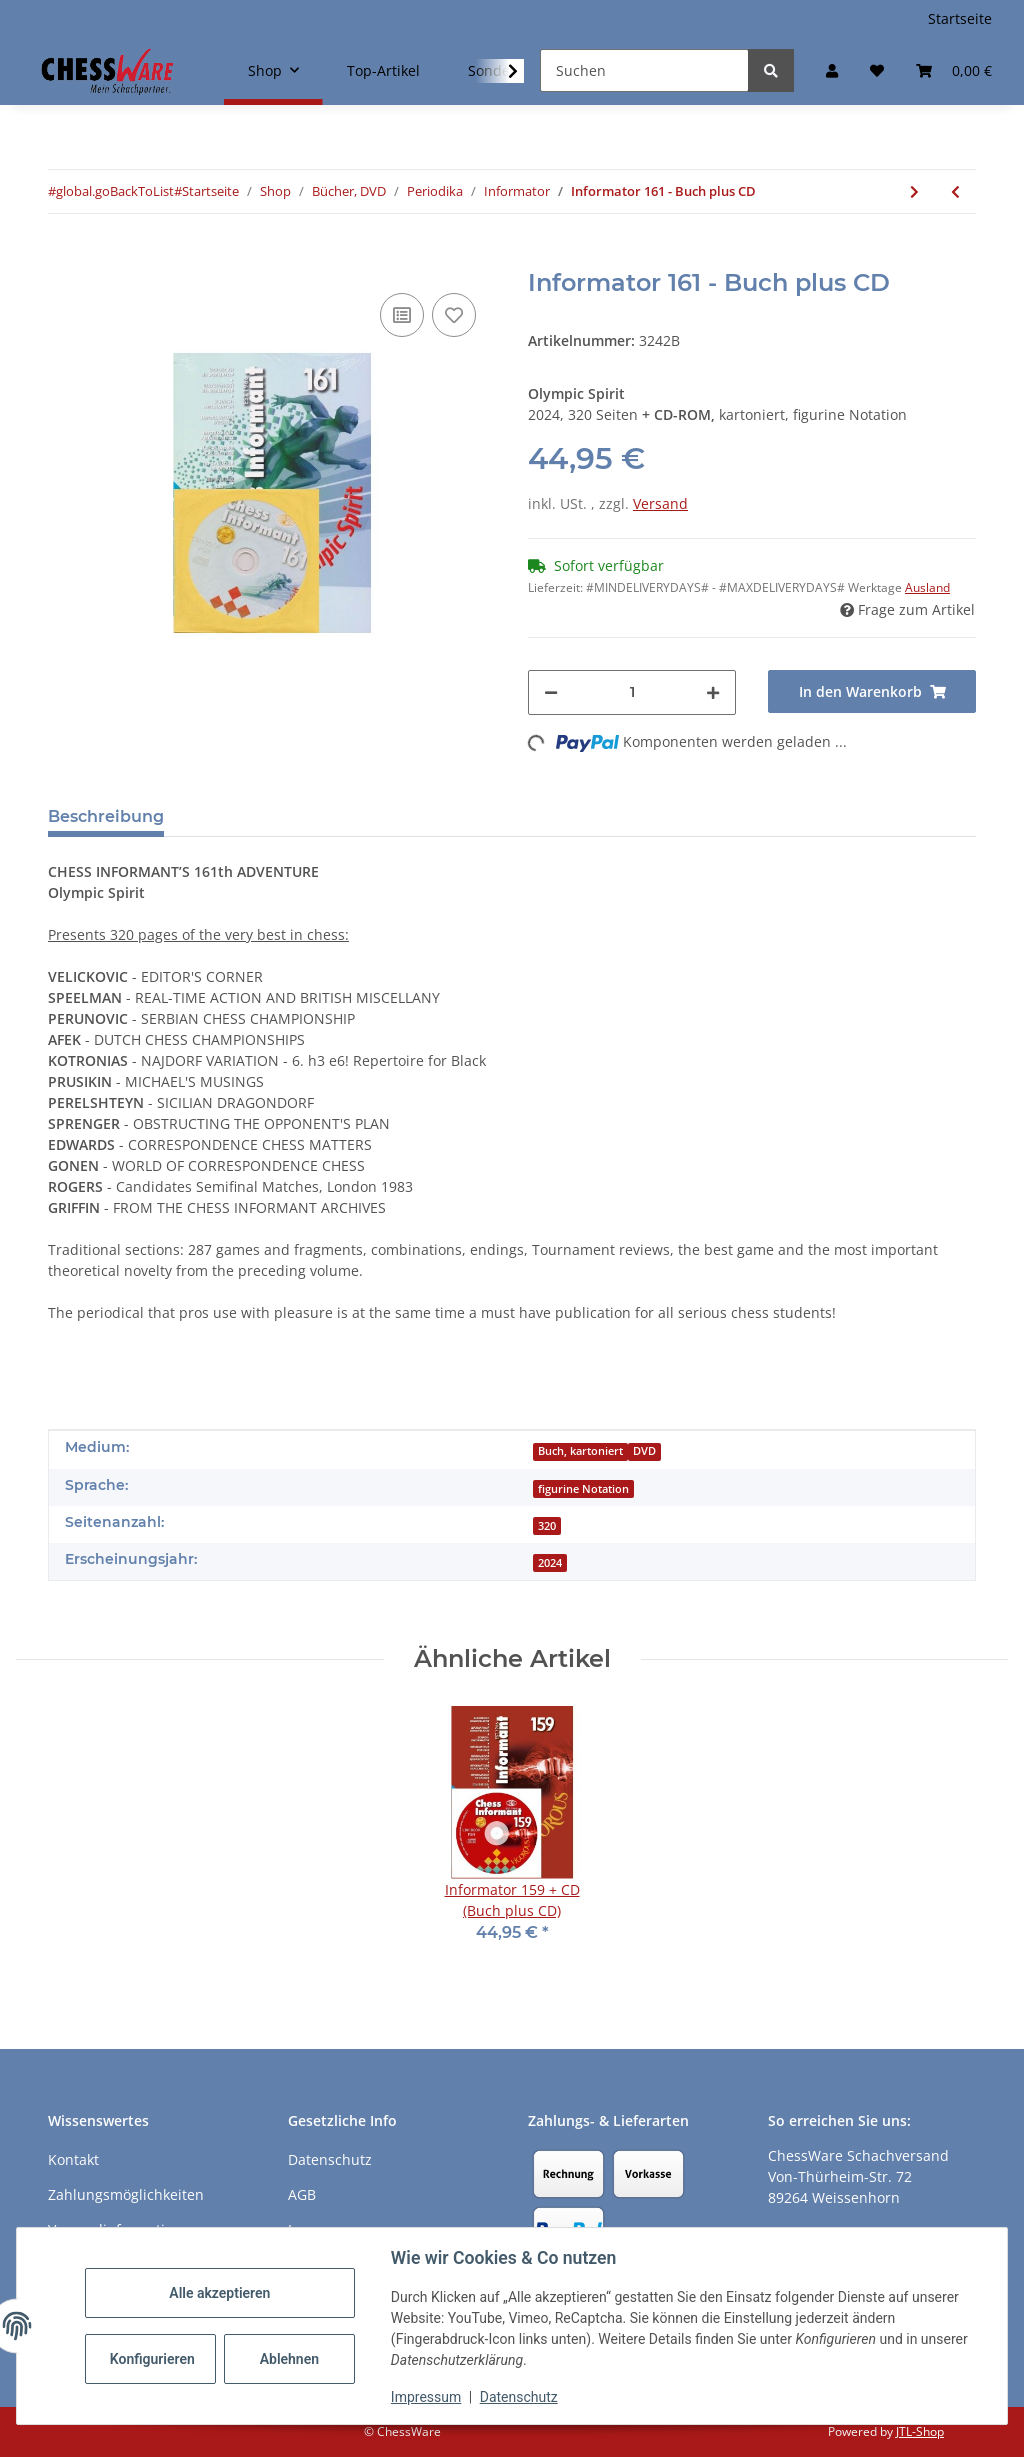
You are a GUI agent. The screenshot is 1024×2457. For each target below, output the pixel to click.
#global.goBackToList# (115, 191)
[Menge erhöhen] (713, 692)
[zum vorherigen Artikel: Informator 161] (955, 191)
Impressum (426, 2397)
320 (547, 1526)
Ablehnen (289, 2359)
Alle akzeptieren (219, 2293)
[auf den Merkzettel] (454, 315)
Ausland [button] (927, 587)
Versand (660, 503)
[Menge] (632, 692)
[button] (832, 70)
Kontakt (73, 2159)
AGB (302, 2194)
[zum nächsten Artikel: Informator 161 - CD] (914, 191)
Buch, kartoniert (580, 1451)
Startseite (960, 18)
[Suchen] (644, 70)
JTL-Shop (920, 2431)
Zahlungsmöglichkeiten (126, 2194)
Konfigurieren (152, 2359)
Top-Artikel (383, 70)
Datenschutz (519, 2397)
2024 (550, 1563)
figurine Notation (583, 1489)
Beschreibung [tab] (106, 816)
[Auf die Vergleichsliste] (402, 315)
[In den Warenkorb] (64, 258)
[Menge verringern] (551, 692)
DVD (644, 1451)
